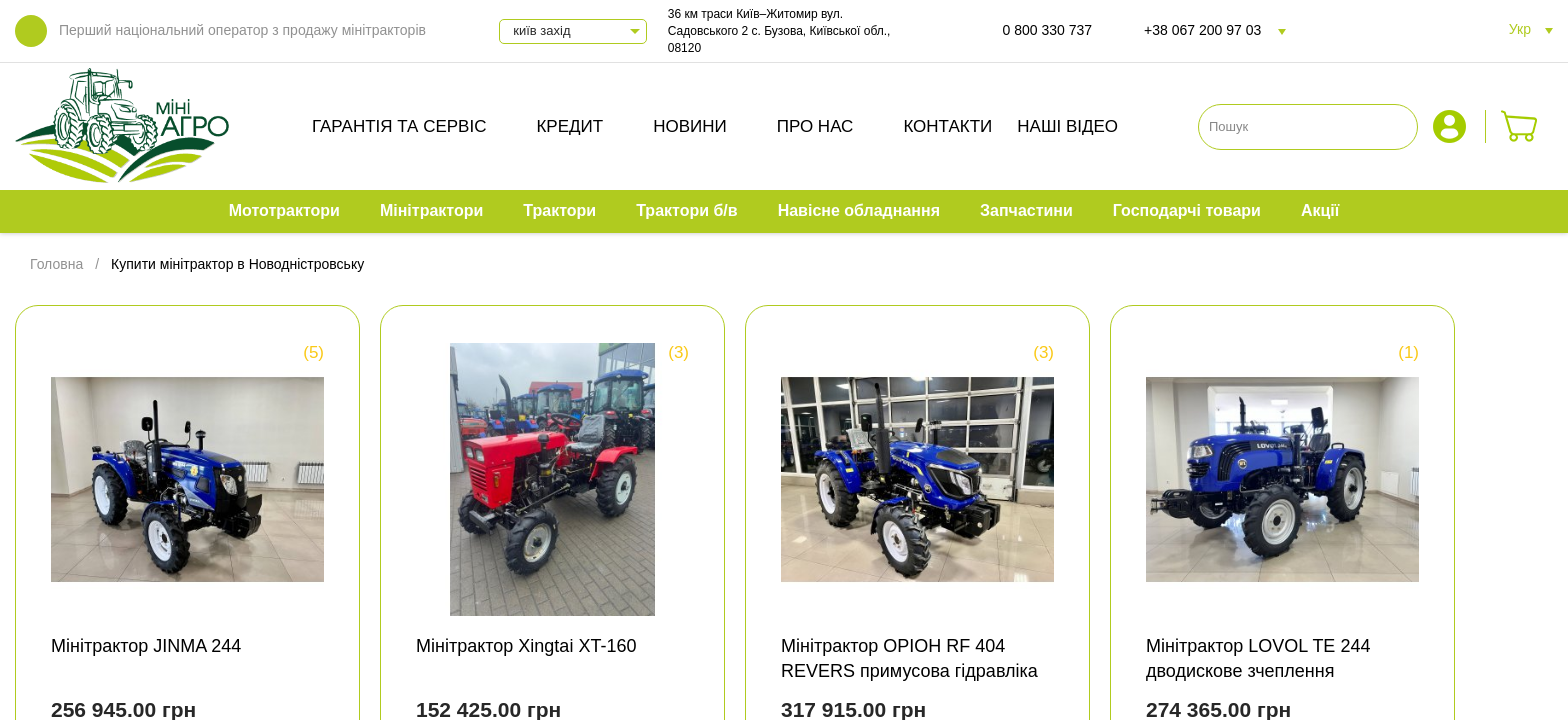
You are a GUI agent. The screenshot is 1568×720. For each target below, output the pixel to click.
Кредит (569, 126)
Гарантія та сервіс (399, 126)
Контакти (947, 126)
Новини (690, 126)
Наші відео (1067, 126)
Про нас (815, 126)
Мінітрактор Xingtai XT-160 (526, 646)
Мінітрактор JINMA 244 (146, 646)
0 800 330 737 (1048, 30)
